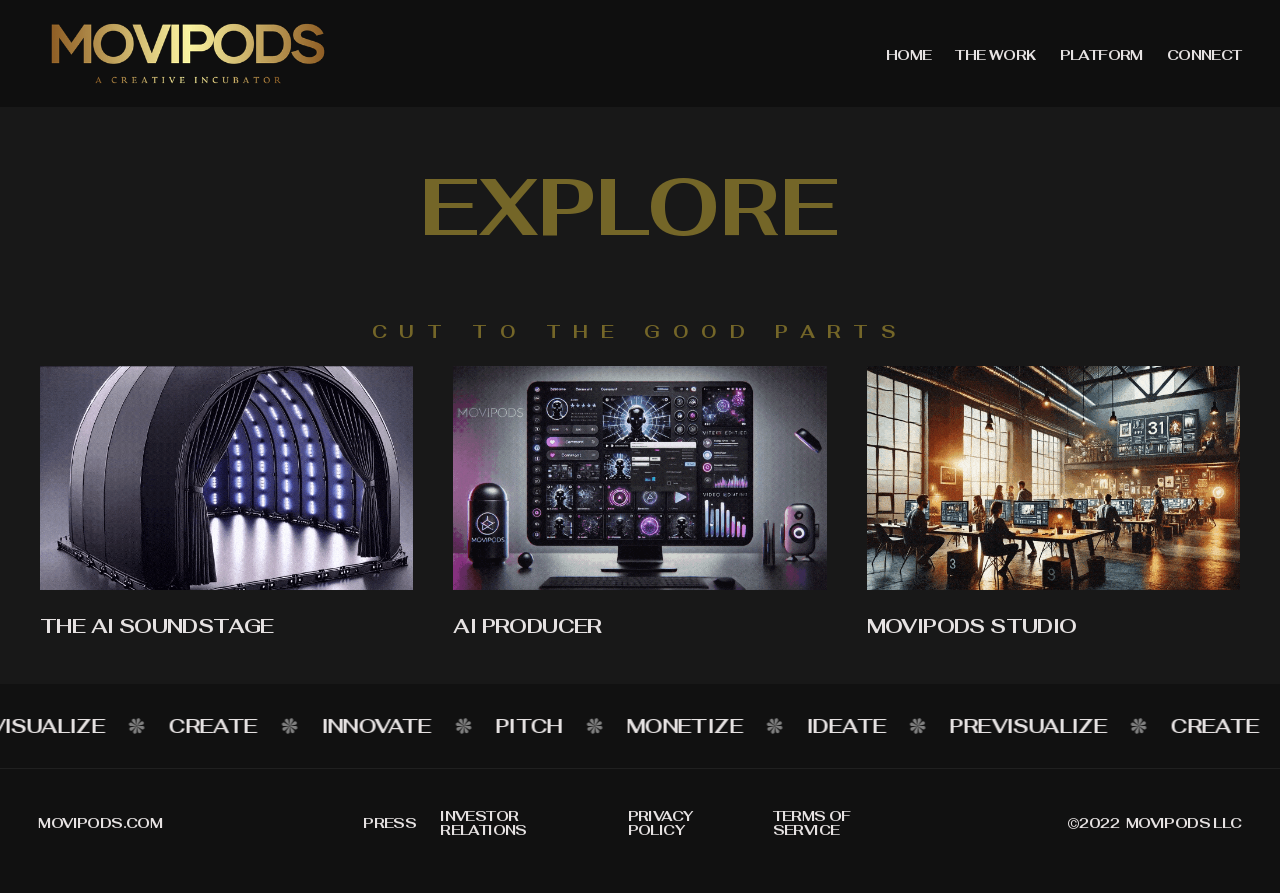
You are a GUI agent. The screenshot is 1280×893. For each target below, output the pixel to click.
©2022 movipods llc (1154, 823)
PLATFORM (1101, 55)
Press (389, 823)
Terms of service (812, 823)
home (909, 55)
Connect (1204, 55)
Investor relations (483, 823)
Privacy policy (660, 823)
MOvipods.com (100, 823)
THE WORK (995, 55)
